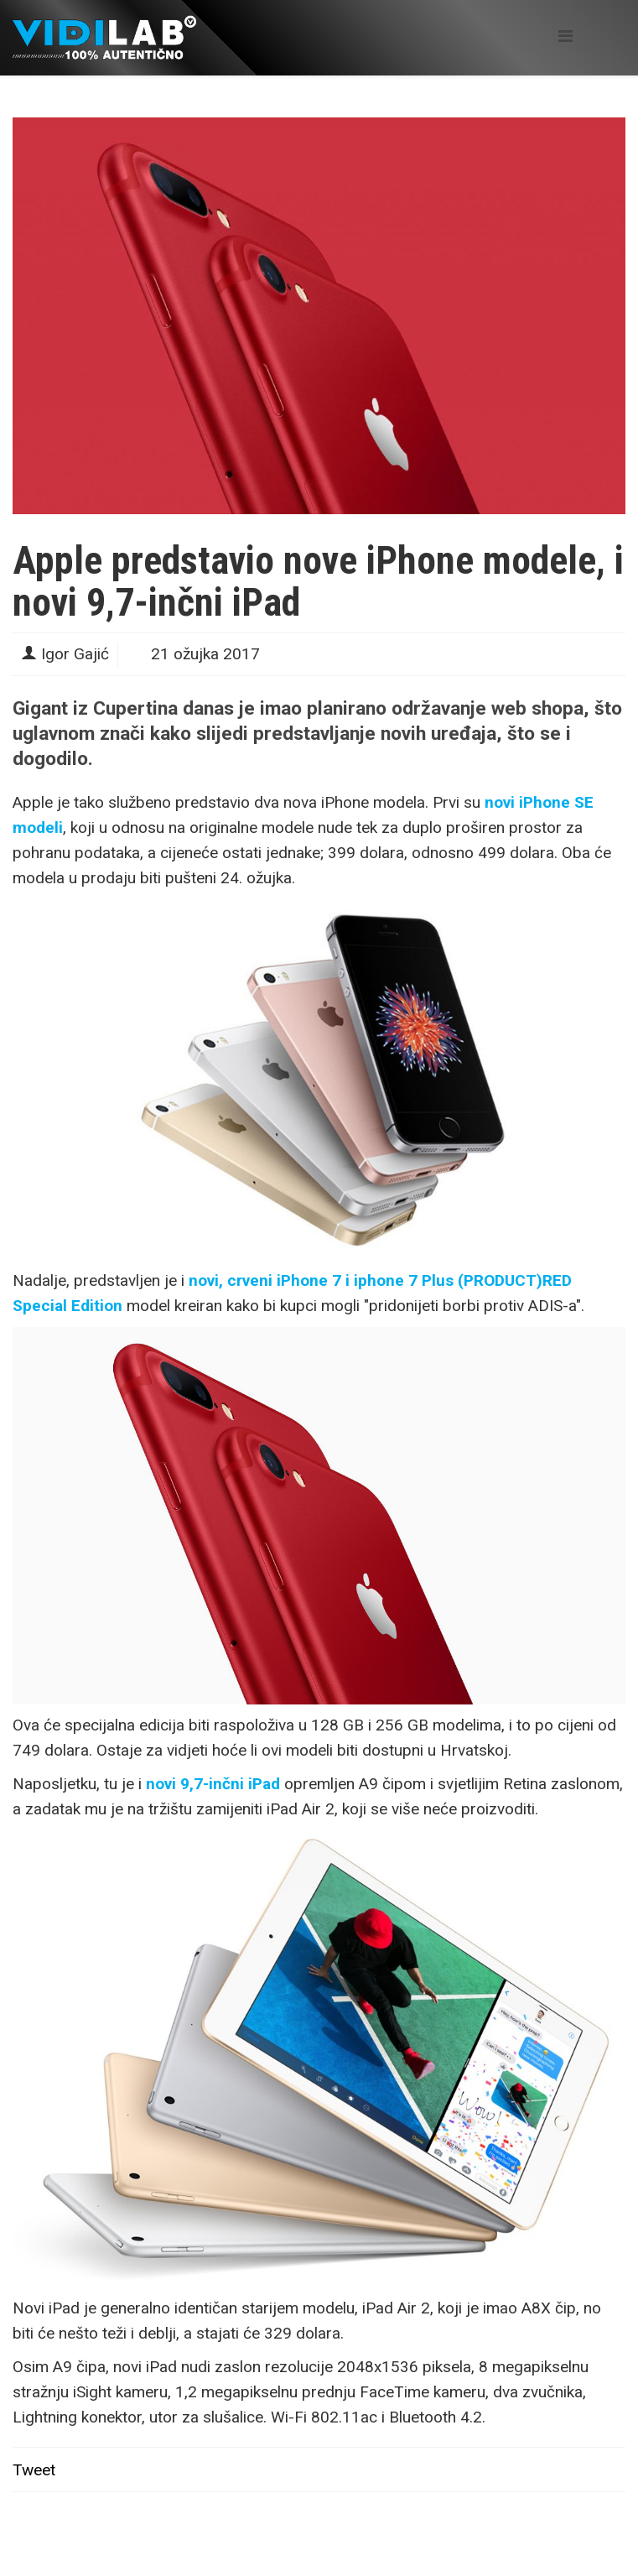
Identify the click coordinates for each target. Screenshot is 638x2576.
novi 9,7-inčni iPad (213, 1783)
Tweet (34, 2470)
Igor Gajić (75, 654)
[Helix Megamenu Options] (565, 36)
